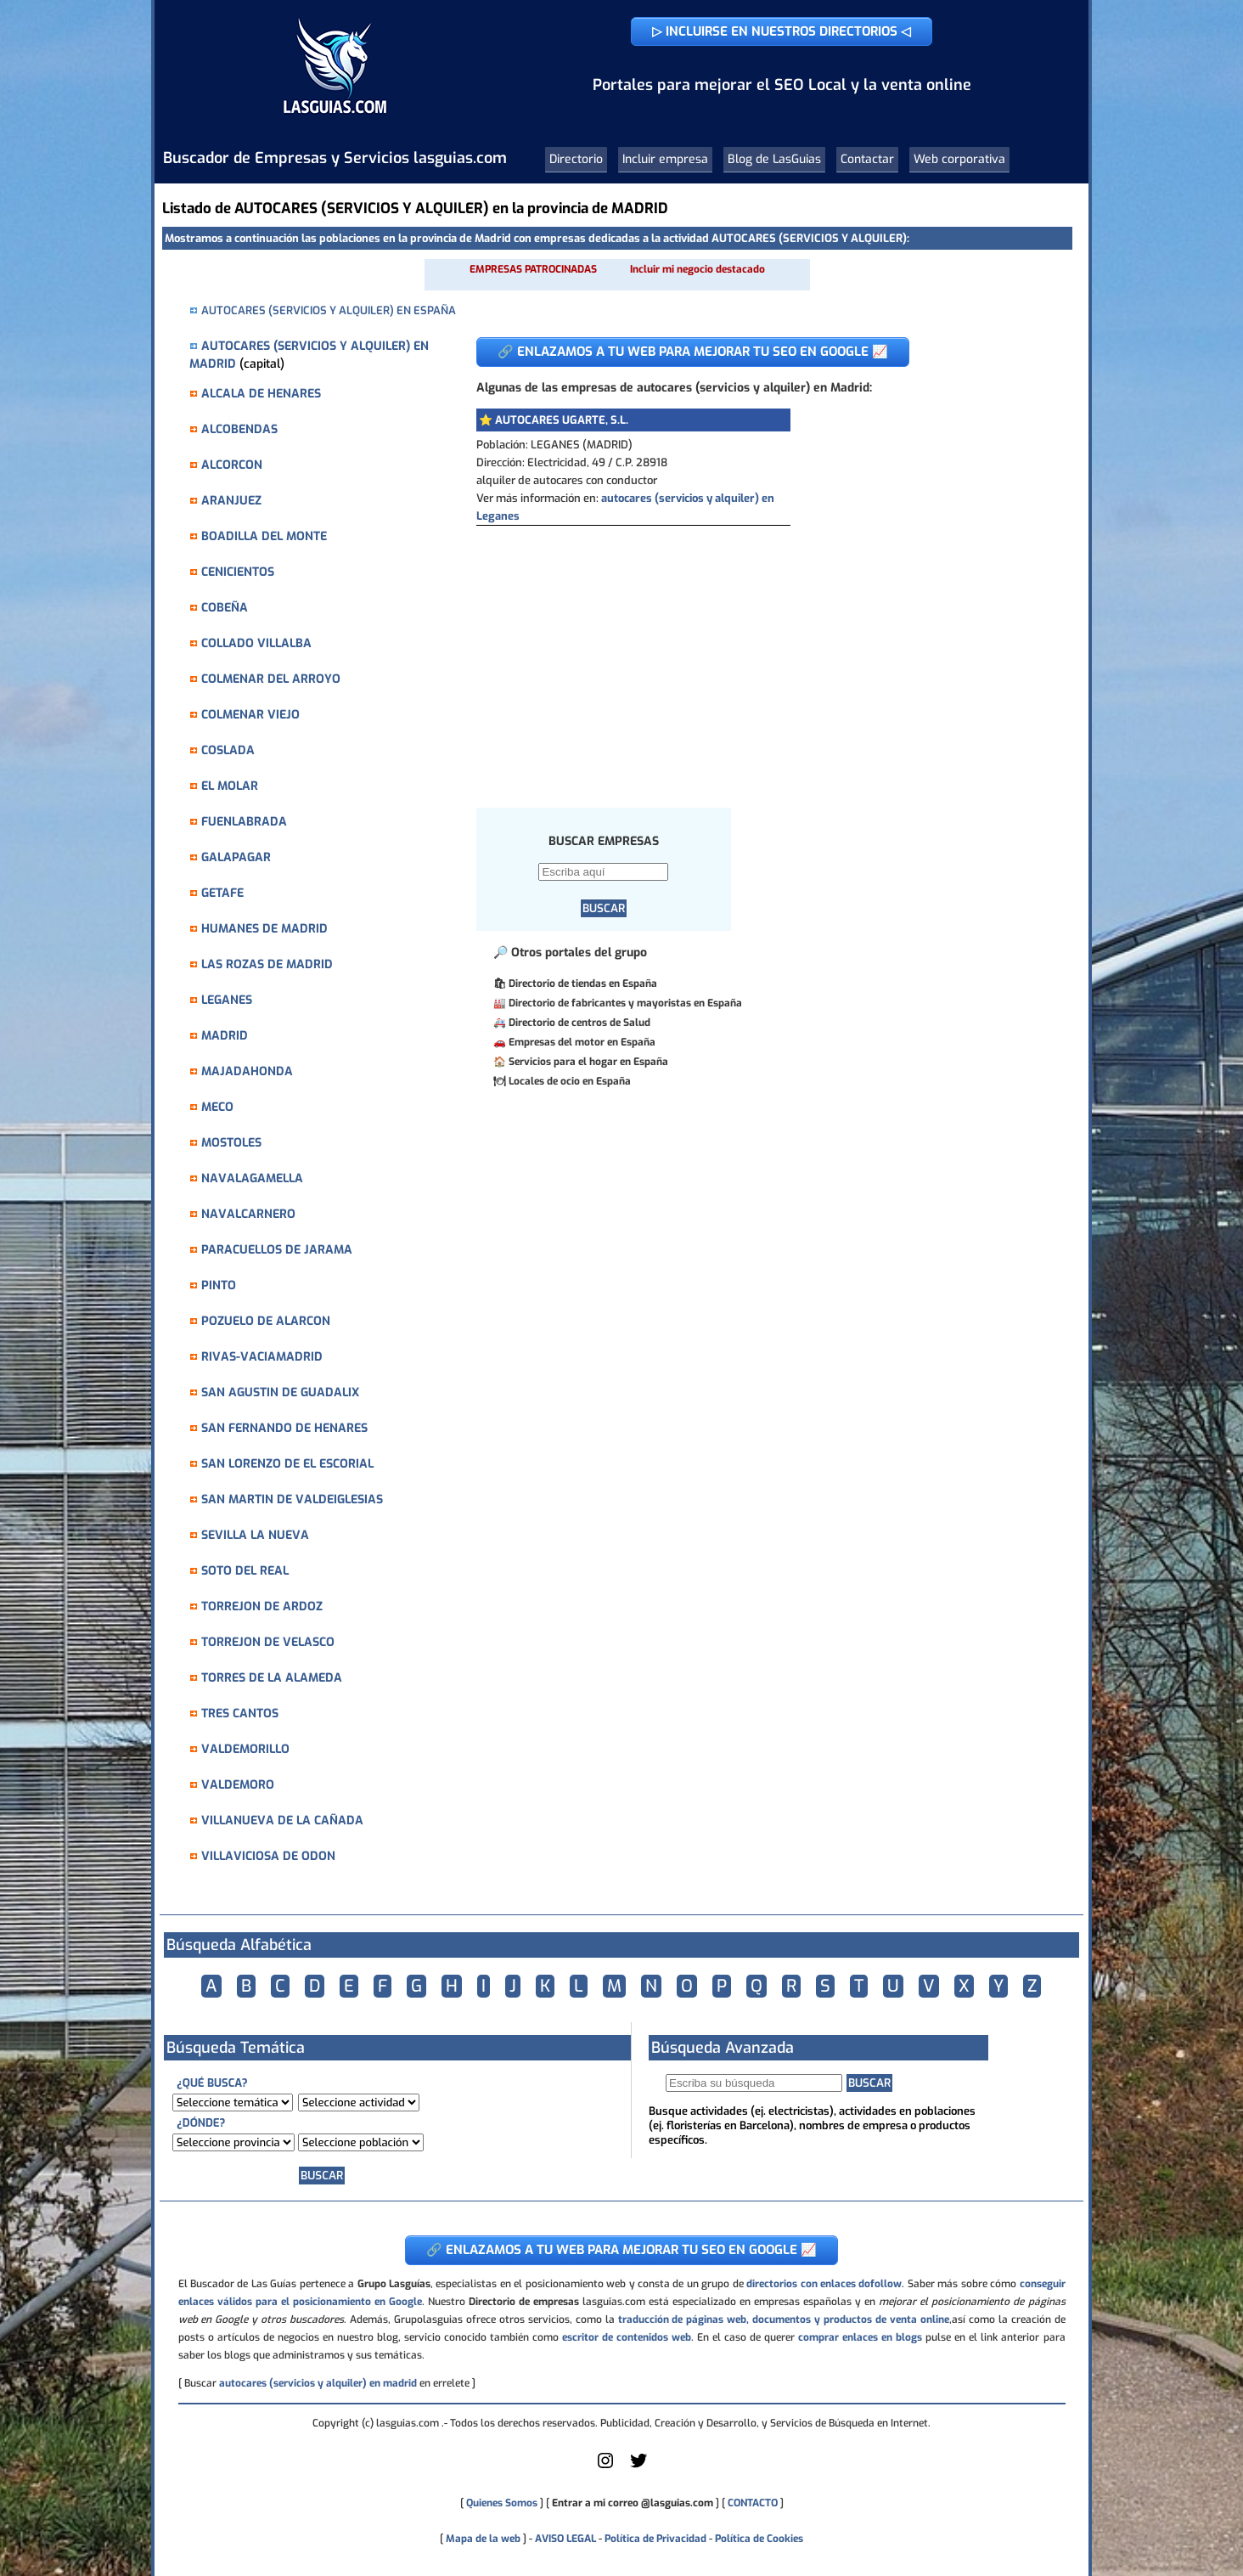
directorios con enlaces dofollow (824, 2284)
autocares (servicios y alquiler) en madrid (318, 2383)
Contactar (867, 159)
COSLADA (228, 750)
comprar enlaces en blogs (860, 2337)
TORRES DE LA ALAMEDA (271, 1678)
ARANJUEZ (231, 501)
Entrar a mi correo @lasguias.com (632, 2503)
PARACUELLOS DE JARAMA (276, 1250)
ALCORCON (231, 465)
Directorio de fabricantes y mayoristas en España (625, 1003)
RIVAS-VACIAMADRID (262, 1357)
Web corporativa (959, 159)
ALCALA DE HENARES (261, 394)
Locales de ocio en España (570, 1081)
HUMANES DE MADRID (264, 929)
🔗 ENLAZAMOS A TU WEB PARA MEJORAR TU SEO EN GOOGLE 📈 (693, 351)
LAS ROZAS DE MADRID (267, 964)
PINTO (218, 1285)
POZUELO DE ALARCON (265, 1321)
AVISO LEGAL (565, 2538)
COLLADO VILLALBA (256, 643)
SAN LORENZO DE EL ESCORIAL (287, 1464)
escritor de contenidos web (626, 2337)
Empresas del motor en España (582, 1042)
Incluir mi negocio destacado (697, 269)
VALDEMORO (237, 1785)
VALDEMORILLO (245, 1749)
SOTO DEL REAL (245, 1571)
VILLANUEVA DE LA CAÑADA (282, 1820)
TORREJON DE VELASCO (268, 1642)
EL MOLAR (229, 786)
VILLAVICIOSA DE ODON (268, 1856)
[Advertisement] (761, 653)
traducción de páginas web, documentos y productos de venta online (783, 2319)
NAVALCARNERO (248, 1214)
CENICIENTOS (237, 572)
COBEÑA (224, 608)
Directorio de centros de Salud (579, 1022)
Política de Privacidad (655, 2538)
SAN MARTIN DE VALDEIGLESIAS (292, 1499)
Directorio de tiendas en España (583, 983)
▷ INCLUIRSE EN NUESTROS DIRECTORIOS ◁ (781, 31)
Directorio (576, 159)
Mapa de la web (481, 2538)
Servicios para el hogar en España (588, 1061)
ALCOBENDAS (239, 429)
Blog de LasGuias (774, 159)
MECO (217, 1107)
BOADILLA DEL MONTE (264, 536)
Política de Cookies (759, 2538)
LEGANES (226, 1000)
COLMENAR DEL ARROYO (270, 679)
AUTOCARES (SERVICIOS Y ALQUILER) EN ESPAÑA (328, 310)
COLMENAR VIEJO (250, 715)
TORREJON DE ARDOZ (262, 1606)
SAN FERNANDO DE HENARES (284, 1428)
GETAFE (222, 893)
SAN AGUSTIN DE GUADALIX (280, 1392)
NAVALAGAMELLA (252, 1178)
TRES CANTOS (239, 1713)
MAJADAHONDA (247, 1071)
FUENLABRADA (244, 822)
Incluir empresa (665, 159)
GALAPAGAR (236, 857)
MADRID (224, 1036)
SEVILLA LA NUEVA (255, 1535)
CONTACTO (753, 2503)
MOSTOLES (231, 1143)
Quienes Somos (501, 2503)
